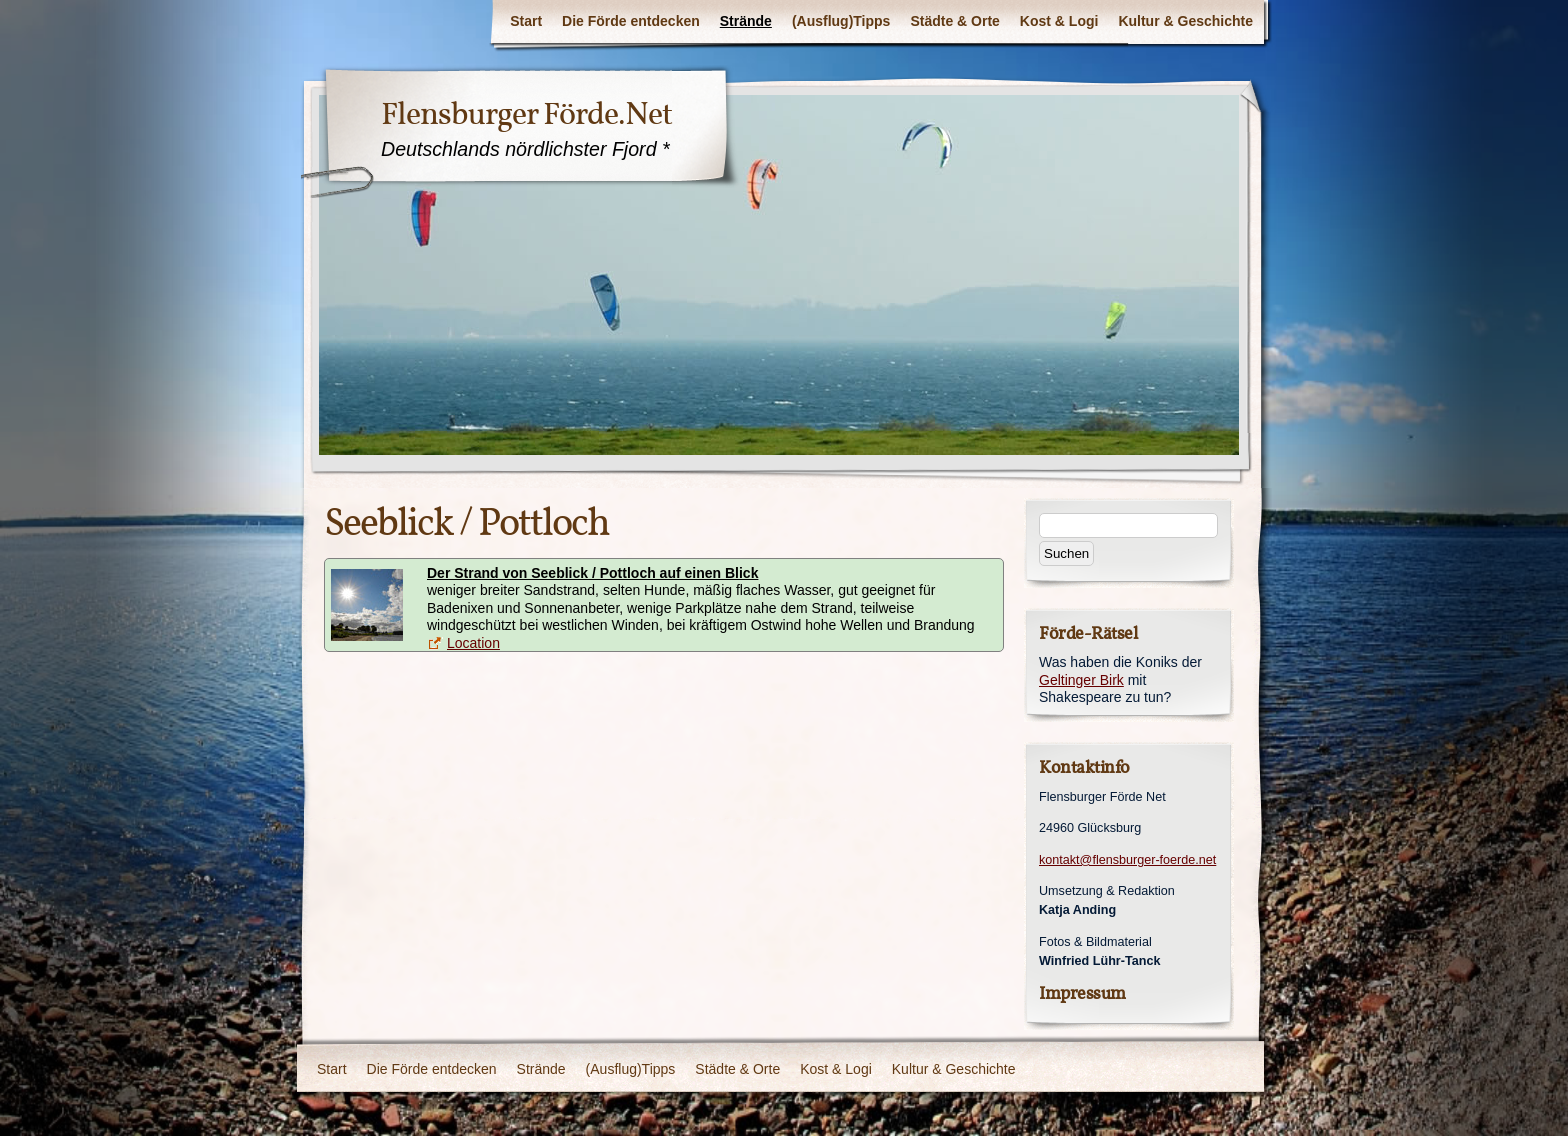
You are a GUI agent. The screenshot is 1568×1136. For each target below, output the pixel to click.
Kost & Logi (1059, 21)
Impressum (1082, 993)
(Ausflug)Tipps (841, 21)
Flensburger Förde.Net (526, 114)
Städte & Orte (954, 21)
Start (526, 21)
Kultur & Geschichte (1185, 21)
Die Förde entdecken (631, 21)
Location (473, 643)
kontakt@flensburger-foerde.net (1127, 860)
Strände (746, 21)
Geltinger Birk (1081, 680)
